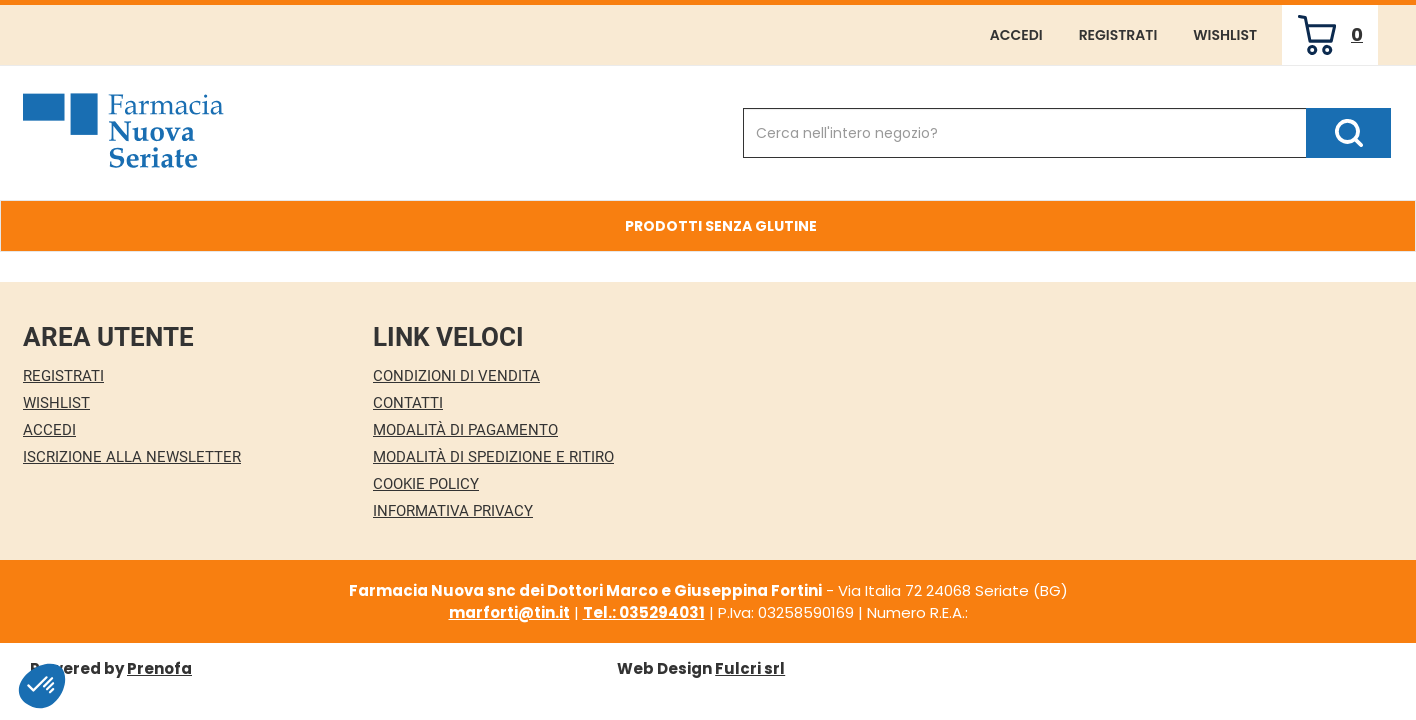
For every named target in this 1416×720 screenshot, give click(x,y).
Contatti (408, 403)
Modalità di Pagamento (465, 430)
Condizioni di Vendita (456, 376)
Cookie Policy (426, 484)
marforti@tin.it (509, 612)
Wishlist (1225, 35)
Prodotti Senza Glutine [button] (721, 226)
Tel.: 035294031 (644, 612)
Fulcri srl (750, 668)
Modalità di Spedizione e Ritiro (493, 457)
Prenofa (159, 668)
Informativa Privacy (453, 511)
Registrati (1118, 35)
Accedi (1016, 35)
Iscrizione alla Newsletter (132, 457)
